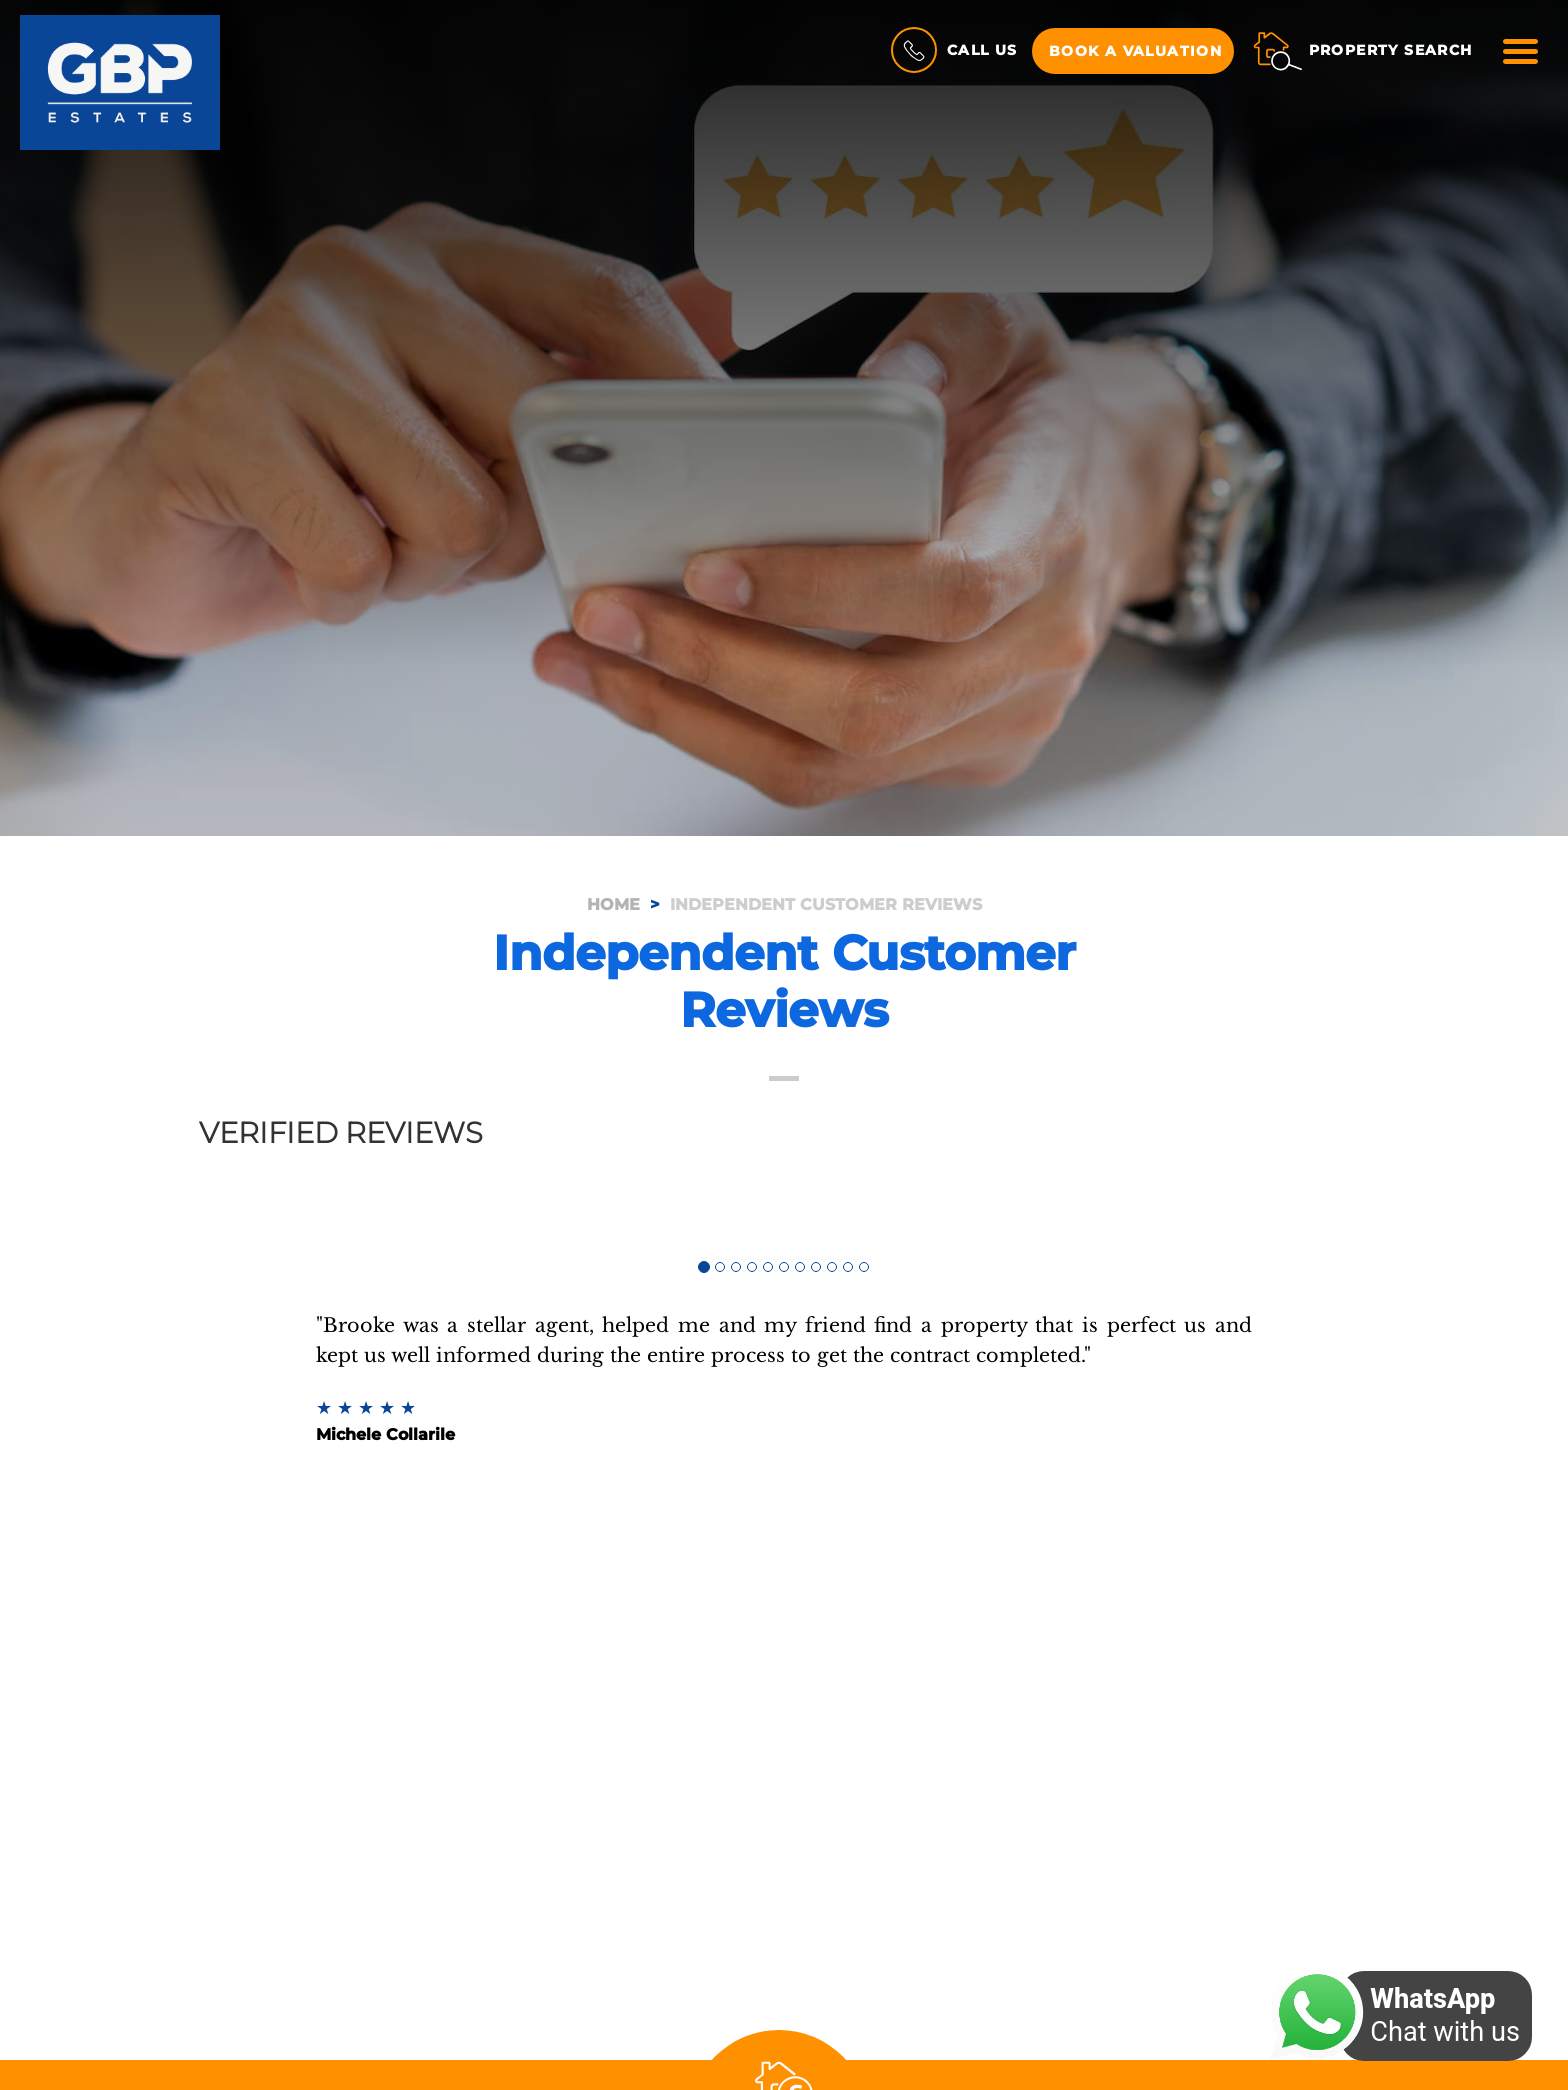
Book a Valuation (1135, 51)
